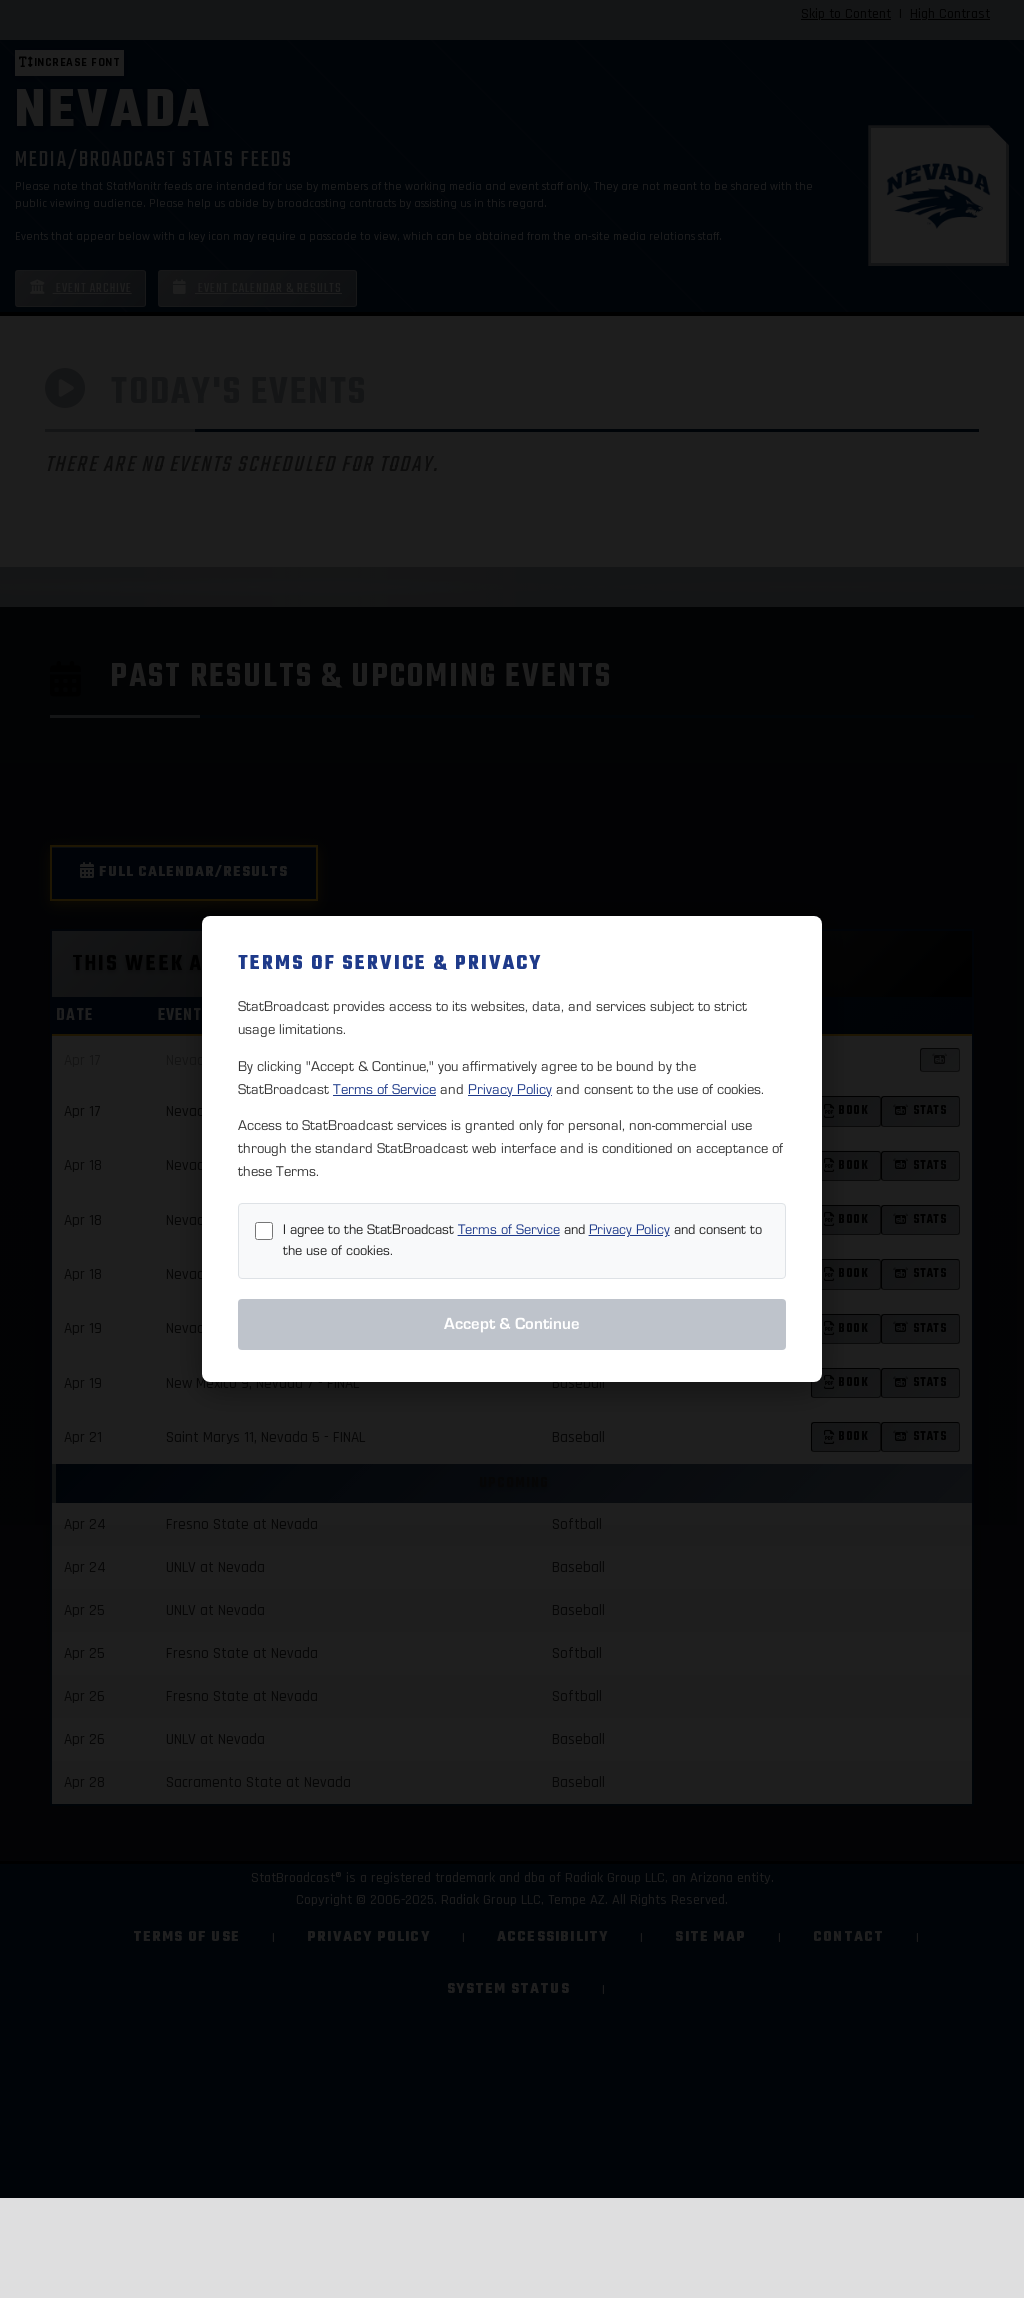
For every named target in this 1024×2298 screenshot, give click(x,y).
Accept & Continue (512, 1324)
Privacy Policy (510, 1089)
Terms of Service (384, 1089)
